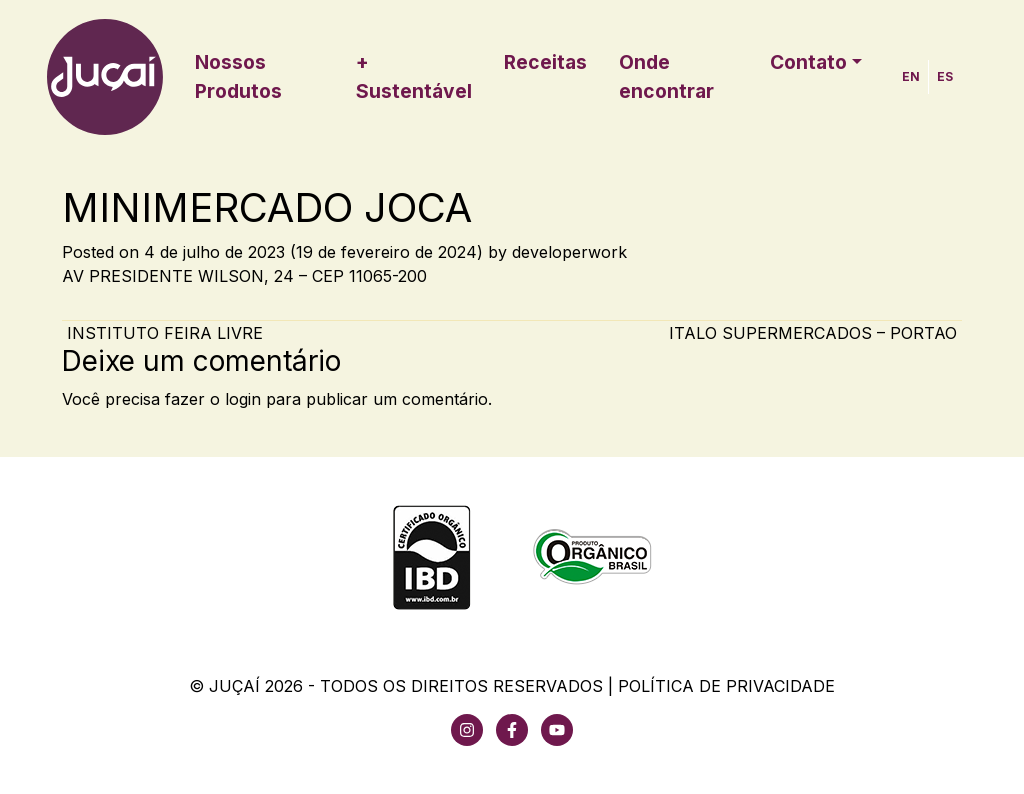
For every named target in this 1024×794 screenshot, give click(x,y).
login (243, 399)
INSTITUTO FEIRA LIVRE (162, 333)
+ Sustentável (414, 76)
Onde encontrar (666, 76)
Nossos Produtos (238, 76)
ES (945, 76)
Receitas (545, 62)
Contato (808, 62)
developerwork (569, 252)
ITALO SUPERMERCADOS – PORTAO (815, 333)
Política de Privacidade (726, 686)
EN (911, 76)
